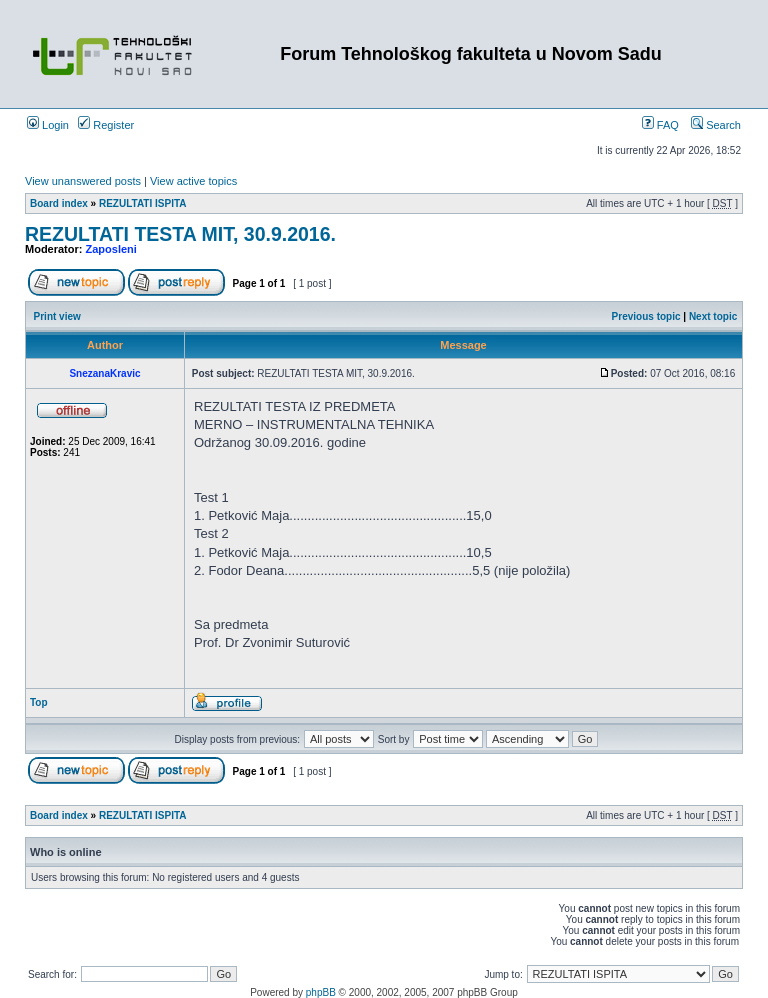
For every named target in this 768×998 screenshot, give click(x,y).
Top (39, 702)
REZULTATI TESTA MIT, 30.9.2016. (180, 234)
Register (106, 125)
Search (716, 125)
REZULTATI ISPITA (143, 203)
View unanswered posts (83, 181)
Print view (57, 316)
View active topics (193, 181)
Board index (59, 203)
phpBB (321, 992)
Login (48, 125)
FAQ (660, 125)
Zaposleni (111, 249)
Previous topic (646, 316)
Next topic (713, 316)
